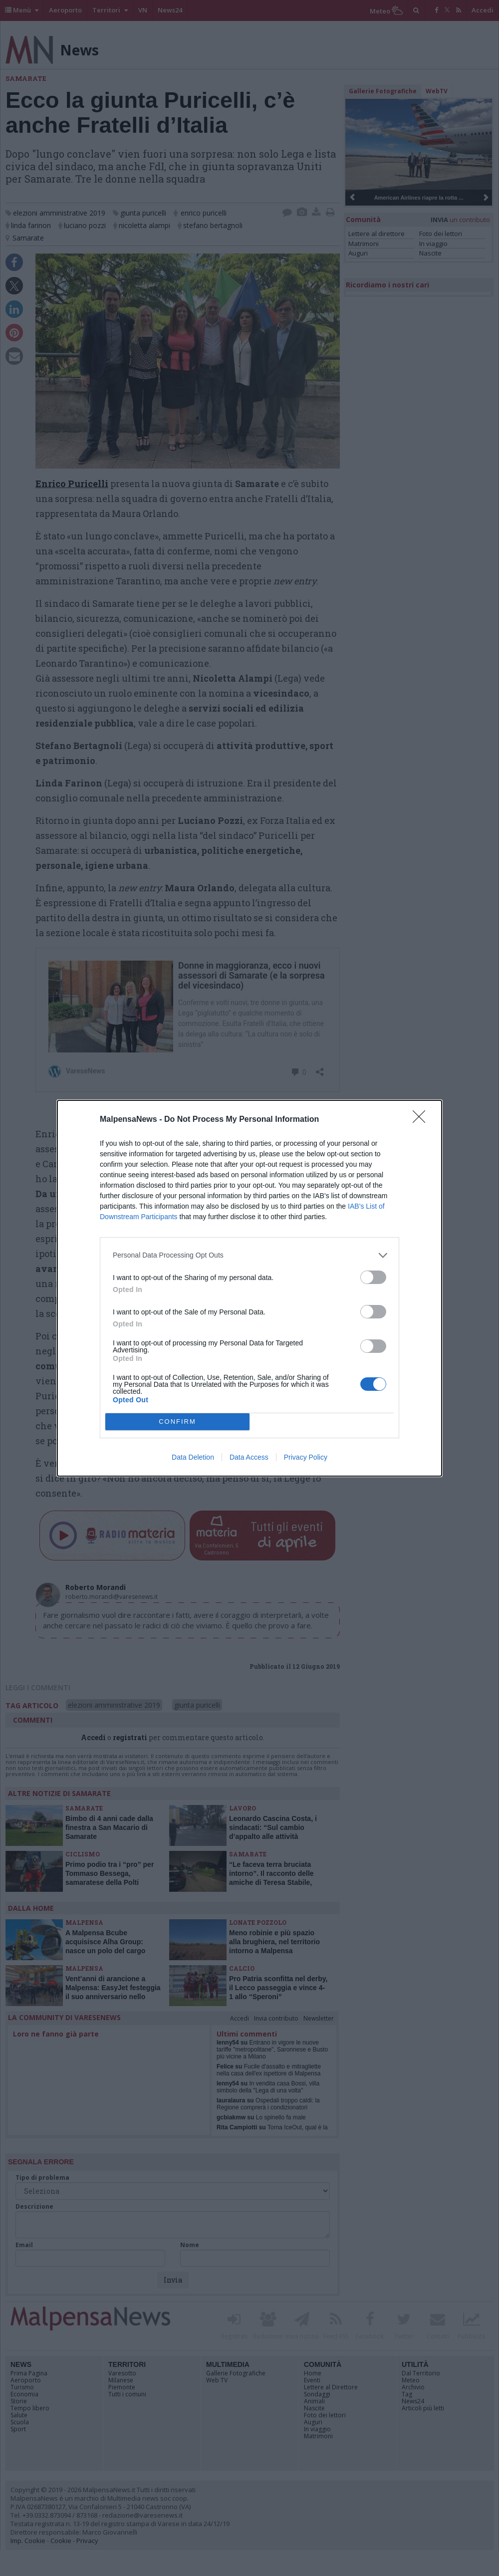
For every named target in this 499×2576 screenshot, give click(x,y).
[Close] (422, 1119)
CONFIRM (177, 1421)
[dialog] (249, 1288)
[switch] (373, 1277)
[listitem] (249, 1255)
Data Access (249, 1457)
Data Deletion (193, 1457)
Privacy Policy (305, 1457)
